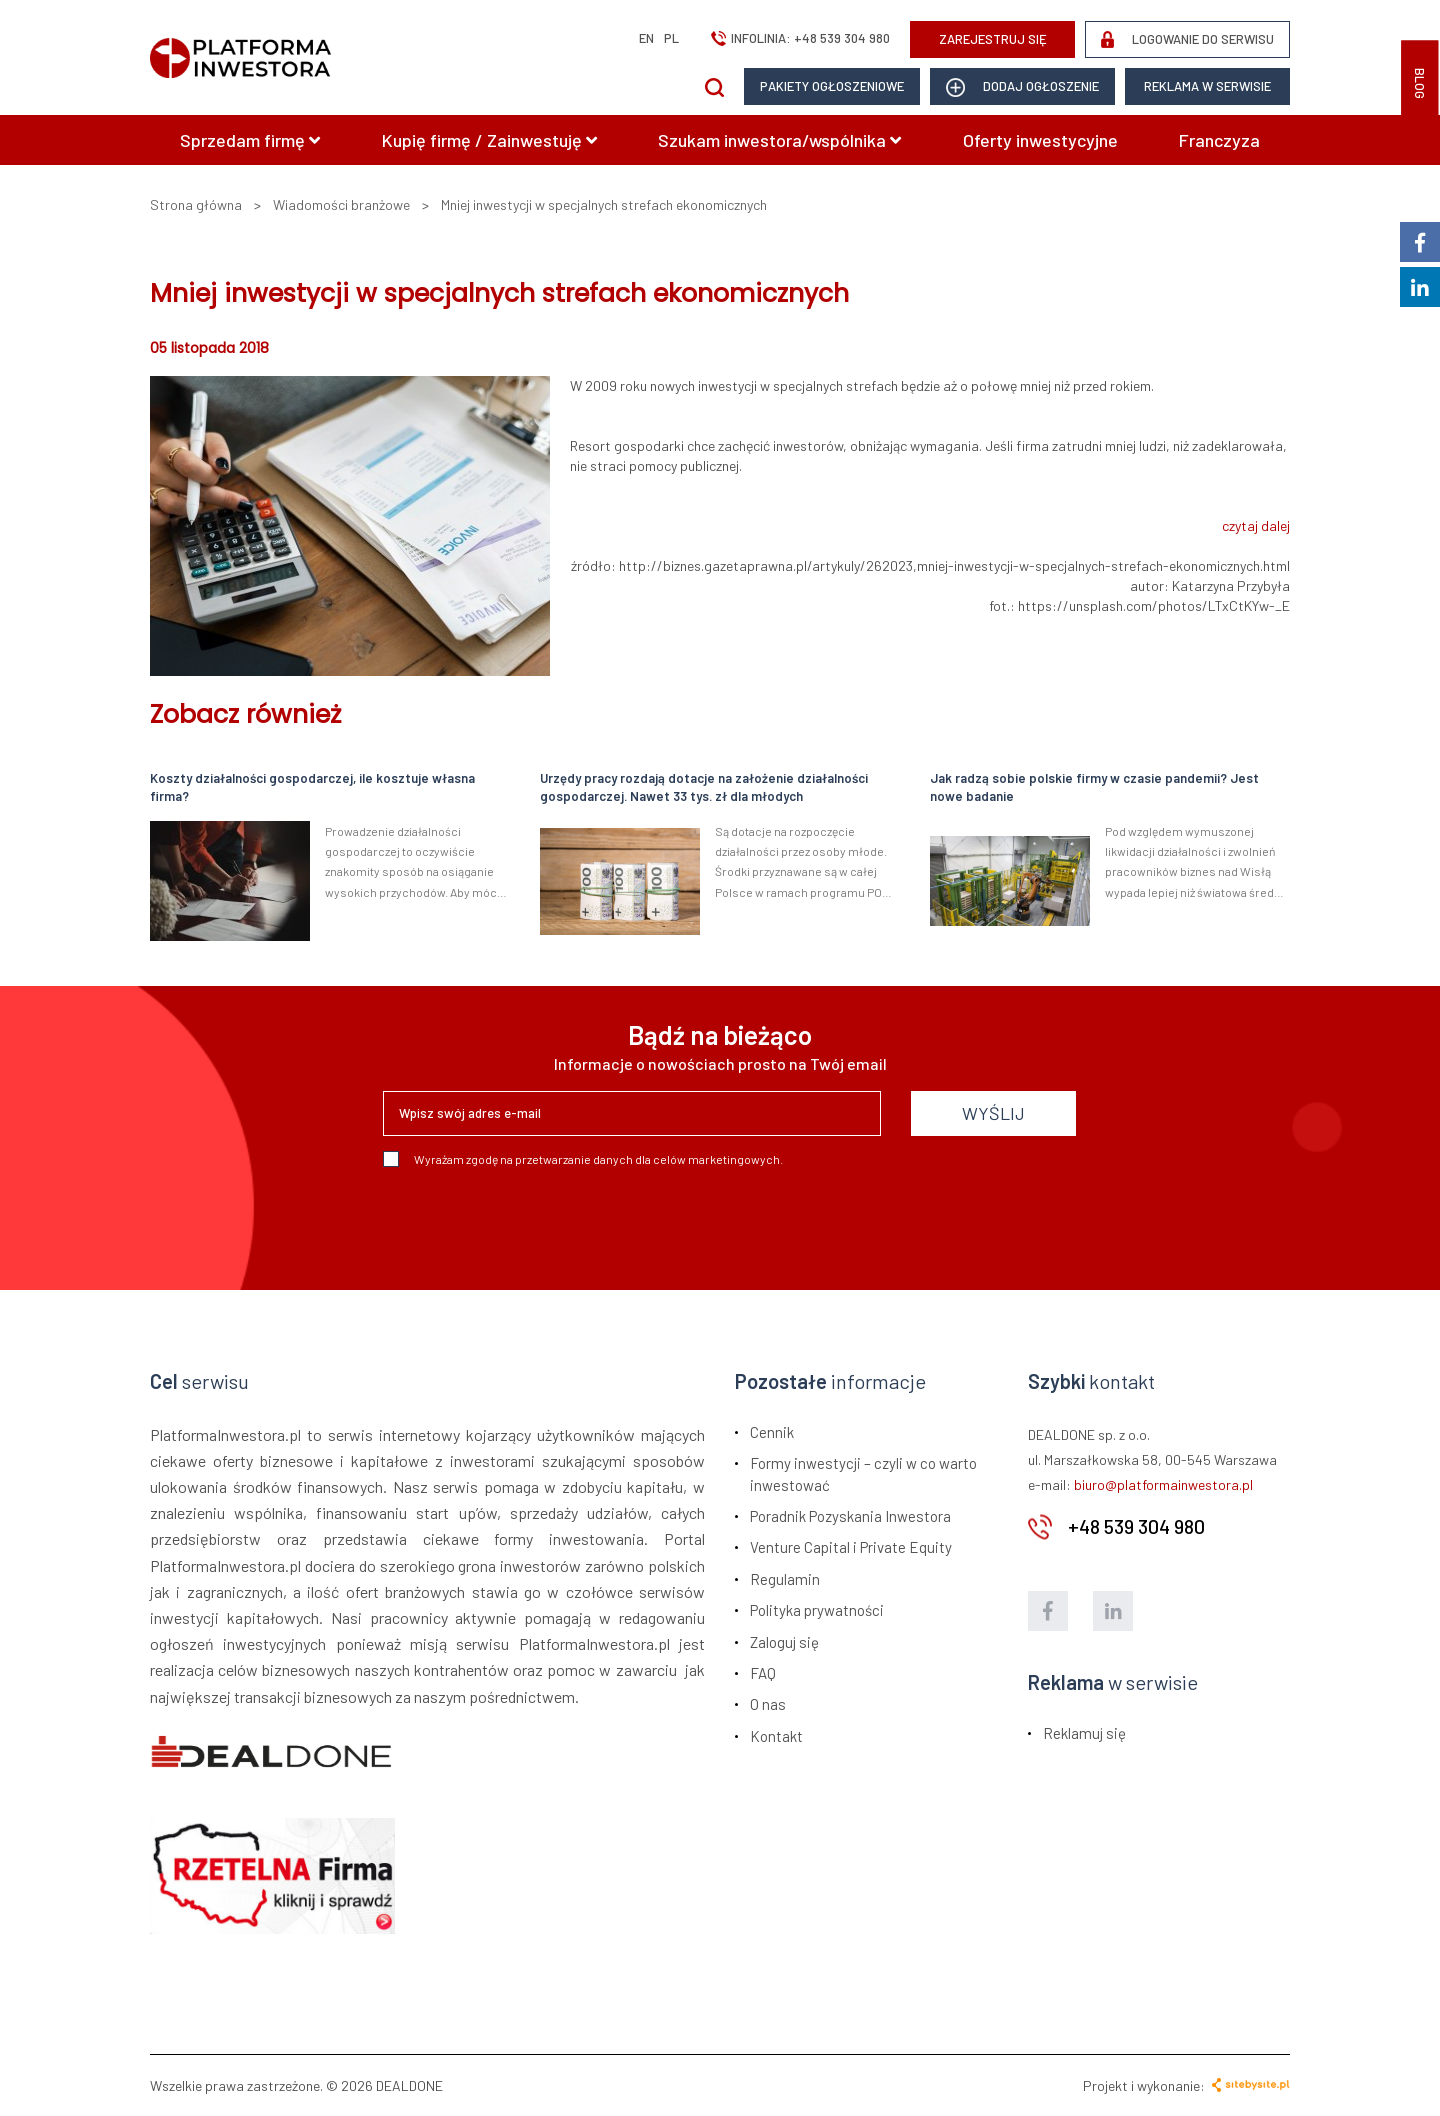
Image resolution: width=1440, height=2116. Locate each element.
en (646, 38)
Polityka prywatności (817, 1610)
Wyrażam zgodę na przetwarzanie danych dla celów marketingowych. (583, 1159)
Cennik (772, 1432)
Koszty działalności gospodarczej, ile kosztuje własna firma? (312, 787)
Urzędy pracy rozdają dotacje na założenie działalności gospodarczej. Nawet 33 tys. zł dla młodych (704, 787)
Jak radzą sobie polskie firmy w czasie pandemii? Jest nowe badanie (1094, 787)
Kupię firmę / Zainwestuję (489, 140)
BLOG (1420, 83)
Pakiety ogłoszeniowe (832, 86)
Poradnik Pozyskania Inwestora (850, 1516)
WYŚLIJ (993, 1113)
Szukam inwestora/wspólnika (779, 140)
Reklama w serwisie (1207, 86)
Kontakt (776, 1736)
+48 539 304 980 (842, 38)
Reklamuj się (1084, 1733)
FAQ (763, 1673)
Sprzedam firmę (250, 140)
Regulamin (785, 1579)
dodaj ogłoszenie (1022, 87)
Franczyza (1219, 140)
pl (671, 38)
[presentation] (535, 1221)
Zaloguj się (784, 1642)
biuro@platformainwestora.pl (1163, 1484)
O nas (768, 1704)
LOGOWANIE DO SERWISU (1187, 39)
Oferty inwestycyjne (1040, 140)
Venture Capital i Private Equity (851, 1547)
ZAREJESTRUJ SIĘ (993, 39)
